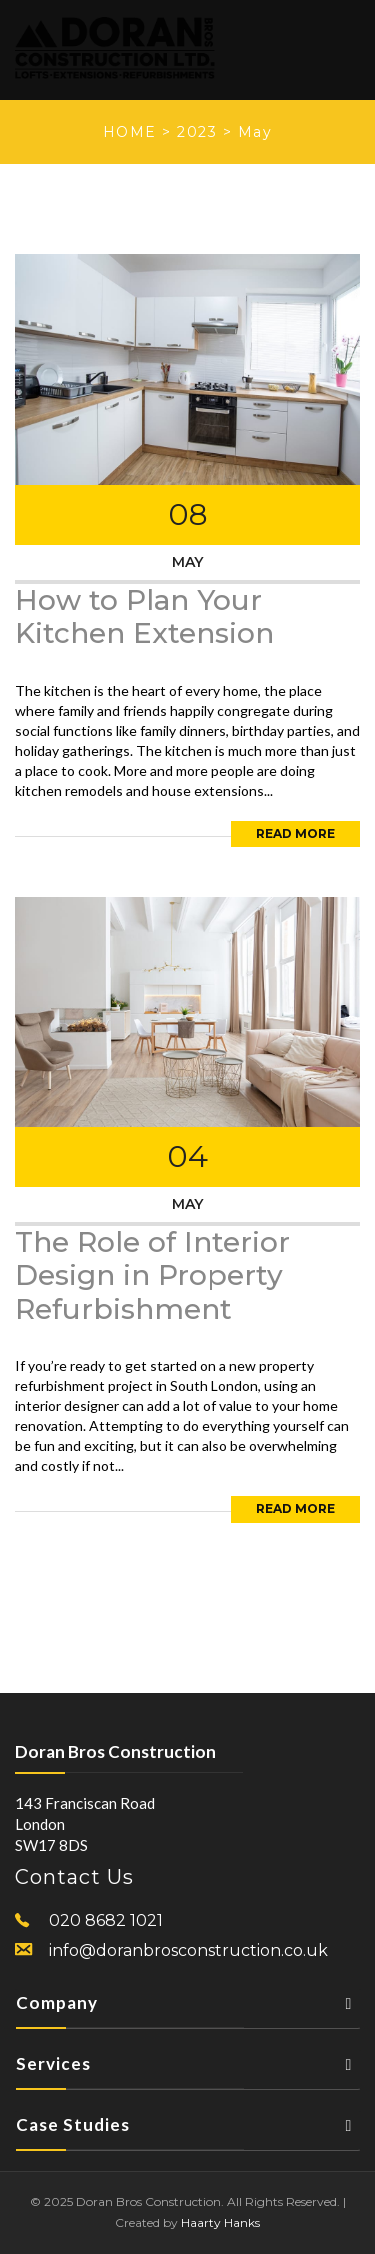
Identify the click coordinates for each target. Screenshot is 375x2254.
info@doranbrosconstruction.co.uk (188, 1950)
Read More (295, 833)
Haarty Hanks (220, 2222)
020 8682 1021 (106, 1920)
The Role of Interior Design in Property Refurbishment (152, 1275)
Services (188, 2069)
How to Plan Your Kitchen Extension (144, 617)
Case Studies (188, 2130)
